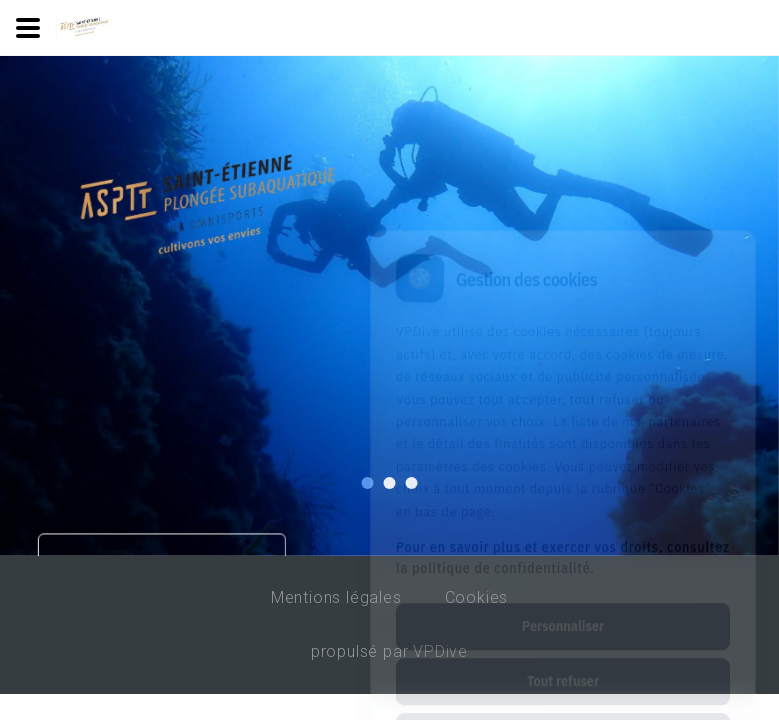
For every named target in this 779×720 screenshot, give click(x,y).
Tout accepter (562, 647)
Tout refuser (563, 592)
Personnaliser (563, 537)
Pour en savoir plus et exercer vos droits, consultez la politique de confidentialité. (563, 468)
